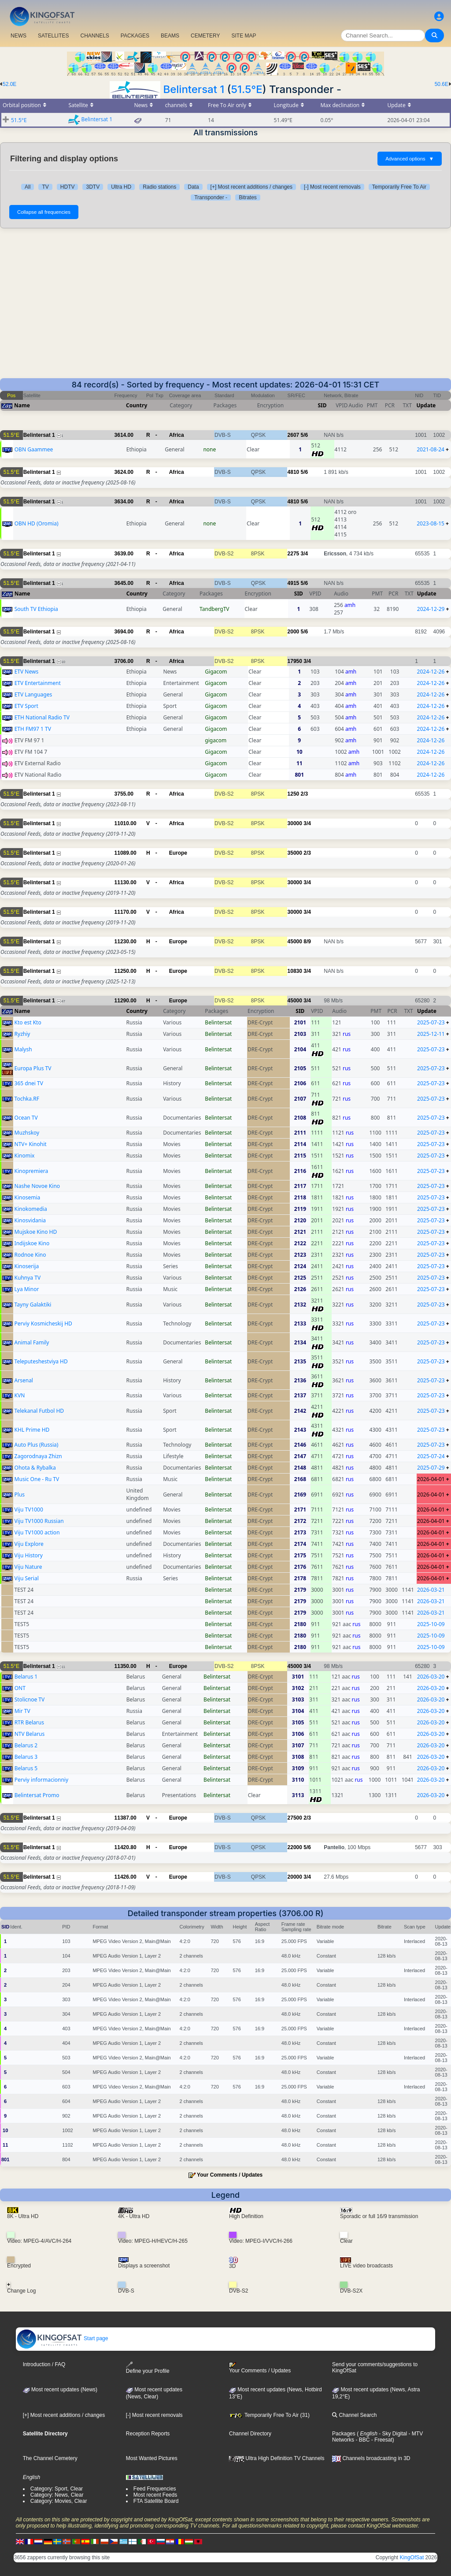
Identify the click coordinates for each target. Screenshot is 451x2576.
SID (322, 405)
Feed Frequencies (154, 2489)
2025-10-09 (431, 1624)
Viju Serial (27, 1578)
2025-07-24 (431, 1456)
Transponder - (210, 197)
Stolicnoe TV (30, 1699)
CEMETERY (205, 36)
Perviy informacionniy (41, 1779)
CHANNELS (94, 36)
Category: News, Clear (57, 2495)
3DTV (93, 187)
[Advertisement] (225, 303)
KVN (20, 1395)
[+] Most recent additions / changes (251, 187)
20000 (295, 1877)
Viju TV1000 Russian (39, 1521)
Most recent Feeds (155, 2495)
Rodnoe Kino (30, 1254)
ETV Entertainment (38, 683)
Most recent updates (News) (60, 2389)
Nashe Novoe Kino (37, 1186)
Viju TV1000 (29, 1509)
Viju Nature (28, 1567)
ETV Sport (26, 706)
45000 (295, 941)
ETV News (27, 671)
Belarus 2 (26, 1745)
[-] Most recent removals (332, 187)
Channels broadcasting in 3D (371, 2458)
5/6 (304, 435)
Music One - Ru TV (37, 1479)
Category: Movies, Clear (58, 2501)
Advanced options (409, 158)
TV (45, 187)
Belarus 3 (26, 1757)
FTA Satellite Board (156, 2501)
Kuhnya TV (28, 1277)
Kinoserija (27, 1266)
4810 (293, 472)
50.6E (441, 84)
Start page (62, 2338)
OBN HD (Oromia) (37, 523)
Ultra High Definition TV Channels (277, 2458)
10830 (295, 971)
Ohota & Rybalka (35, 1467)
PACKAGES (135, 36)
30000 (295, 823)
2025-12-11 (431, 1034)
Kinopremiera (31, 1171)
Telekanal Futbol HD (39, 1411)
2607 (293, 435)
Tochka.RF (27, 1098)
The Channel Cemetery (50, 2458)
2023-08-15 (430, 523)
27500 (295, 1818)
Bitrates (248, 197)
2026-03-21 (431, 1589)
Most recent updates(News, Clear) (154, 2393)
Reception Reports (148, 2434)
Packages (343, 2434)
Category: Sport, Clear (56, 2489)
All (27, 187)
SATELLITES (53, 36)
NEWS (18, 36)
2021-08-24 (430, 449)
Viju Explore (29, 1544)
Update (426, 405)
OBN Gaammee (34, 449)
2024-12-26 (431, 671)
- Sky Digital (392, 2434)
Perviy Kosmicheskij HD (43, 1323)
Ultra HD (121, 187)
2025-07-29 (431, 1467)
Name (22, 405)
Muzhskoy (27, 1132)
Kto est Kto (28, 1022)
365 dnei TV (29, 1083)
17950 (295, 661)
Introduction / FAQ (44, 2364)
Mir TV (22, 1711)
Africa (176, 435)
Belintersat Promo (37, 1795)
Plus (20, 1494)
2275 (293, 554)
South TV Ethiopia (36, 609)
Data (193, 187)
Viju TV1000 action (37, 1532)
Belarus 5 (26, 1768)
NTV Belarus (30, 1734)
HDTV (67, 187)
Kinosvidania (30, 1220)
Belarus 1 (26, 1676)
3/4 (304, 554)
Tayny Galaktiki (33, 1304)
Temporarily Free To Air (399, 187)
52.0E (9, 84)
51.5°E (246, 89)
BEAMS (170, 36)
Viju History (29, 1555)
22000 (295, 1847)
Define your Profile (148, 2367)
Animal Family (32, 1342)
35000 (295, 853)
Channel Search (354, 2415)
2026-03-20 (431, 1676)
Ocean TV (26, 1117)
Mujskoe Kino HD (36, 1232)
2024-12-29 (431, 609)
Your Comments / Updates (229, 2175)
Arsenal (24, 1380)
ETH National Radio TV (42, 717)
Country (136, 405)
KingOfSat (412, 2557)
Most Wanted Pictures (151, 2458)
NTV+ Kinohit (31, 1144)
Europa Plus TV (33, 1068)
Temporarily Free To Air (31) (269, 2415)
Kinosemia (28, 1197)
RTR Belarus (29, 1722)
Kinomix (25, 1155)
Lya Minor (27, 1289)
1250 (293, 794)
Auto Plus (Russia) (37, 1444)
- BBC (362, 2440)
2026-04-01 (431, 1479)
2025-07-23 (431, 1022)
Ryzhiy (22, 1034)
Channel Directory (250, 2434)
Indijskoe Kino (32, 1243)
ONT (20, 1688)
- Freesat (381, 2440)
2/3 (304, 794)
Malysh (23, 1049)
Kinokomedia (31, 1209)
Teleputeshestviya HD (41, 1361)
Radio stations (159, 187)
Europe (178, 853)
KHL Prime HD (32, 1429)
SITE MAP (243, 36)
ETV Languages (33, 694)
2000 (293, 632)
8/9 (307, 941)
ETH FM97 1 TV (33, 729)
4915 (293, 583)
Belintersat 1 (193, 89)
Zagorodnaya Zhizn (38, 1456)
